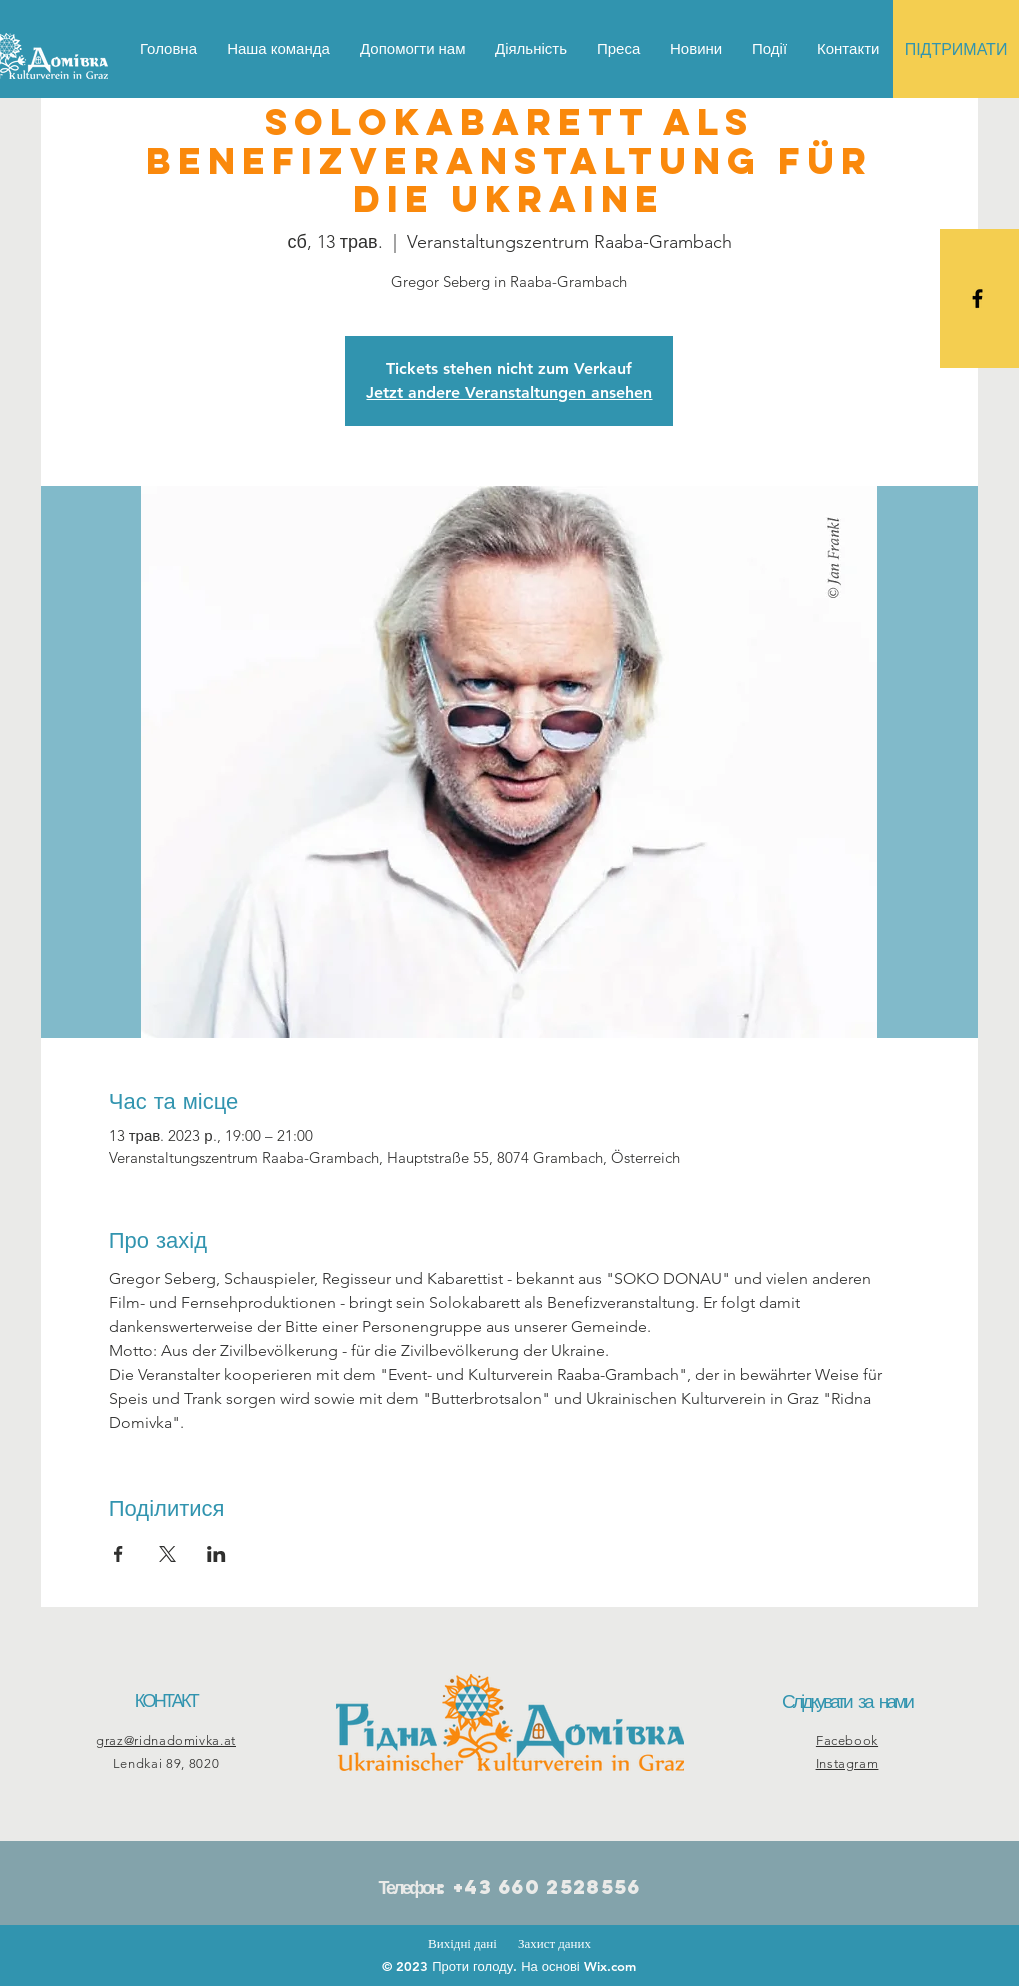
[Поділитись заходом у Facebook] (118, 1554)
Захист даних (554, 1943)
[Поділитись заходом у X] (167, 1554)
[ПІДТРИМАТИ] (956, 49)
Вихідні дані (462, 1943)
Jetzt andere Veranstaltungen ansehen (509, 392)
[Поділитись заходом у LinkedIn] (216, 1554)
